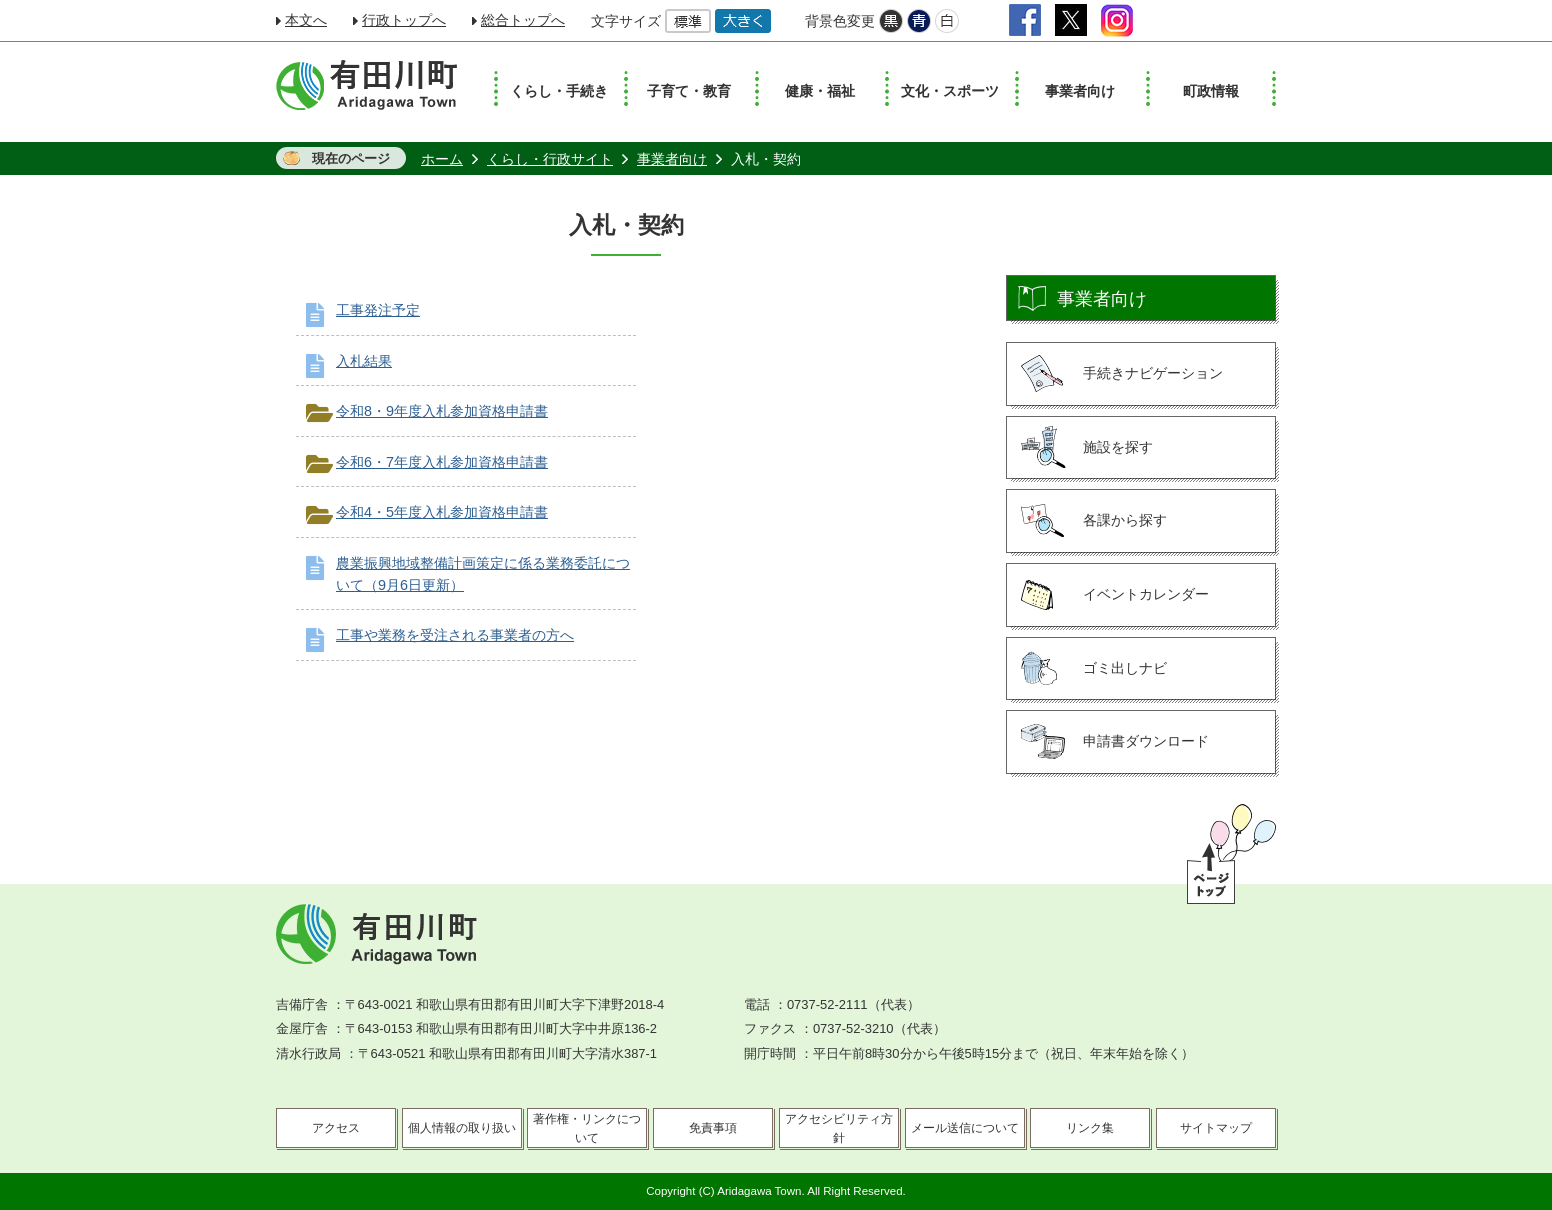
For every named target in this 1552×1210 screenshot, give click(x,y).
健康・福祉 (820, 91)
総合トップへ (523, 20)
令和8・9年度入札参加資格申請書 (442, 411)
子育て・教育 (689, 91)
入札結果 (364, 361)
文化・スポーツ (950, 91)
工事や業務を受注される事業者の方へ (455, 635)
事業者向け (1080, 91)
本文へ (306, 20)
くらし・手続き (559, 91)
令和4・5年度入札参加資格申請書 (442, 512)
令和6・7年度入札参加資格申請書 (442, 462)
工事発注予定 (378, 310)
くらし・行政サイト (550, 159)
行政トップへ (404, 20)
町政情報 (1211, 91)
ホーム (442, 159)
